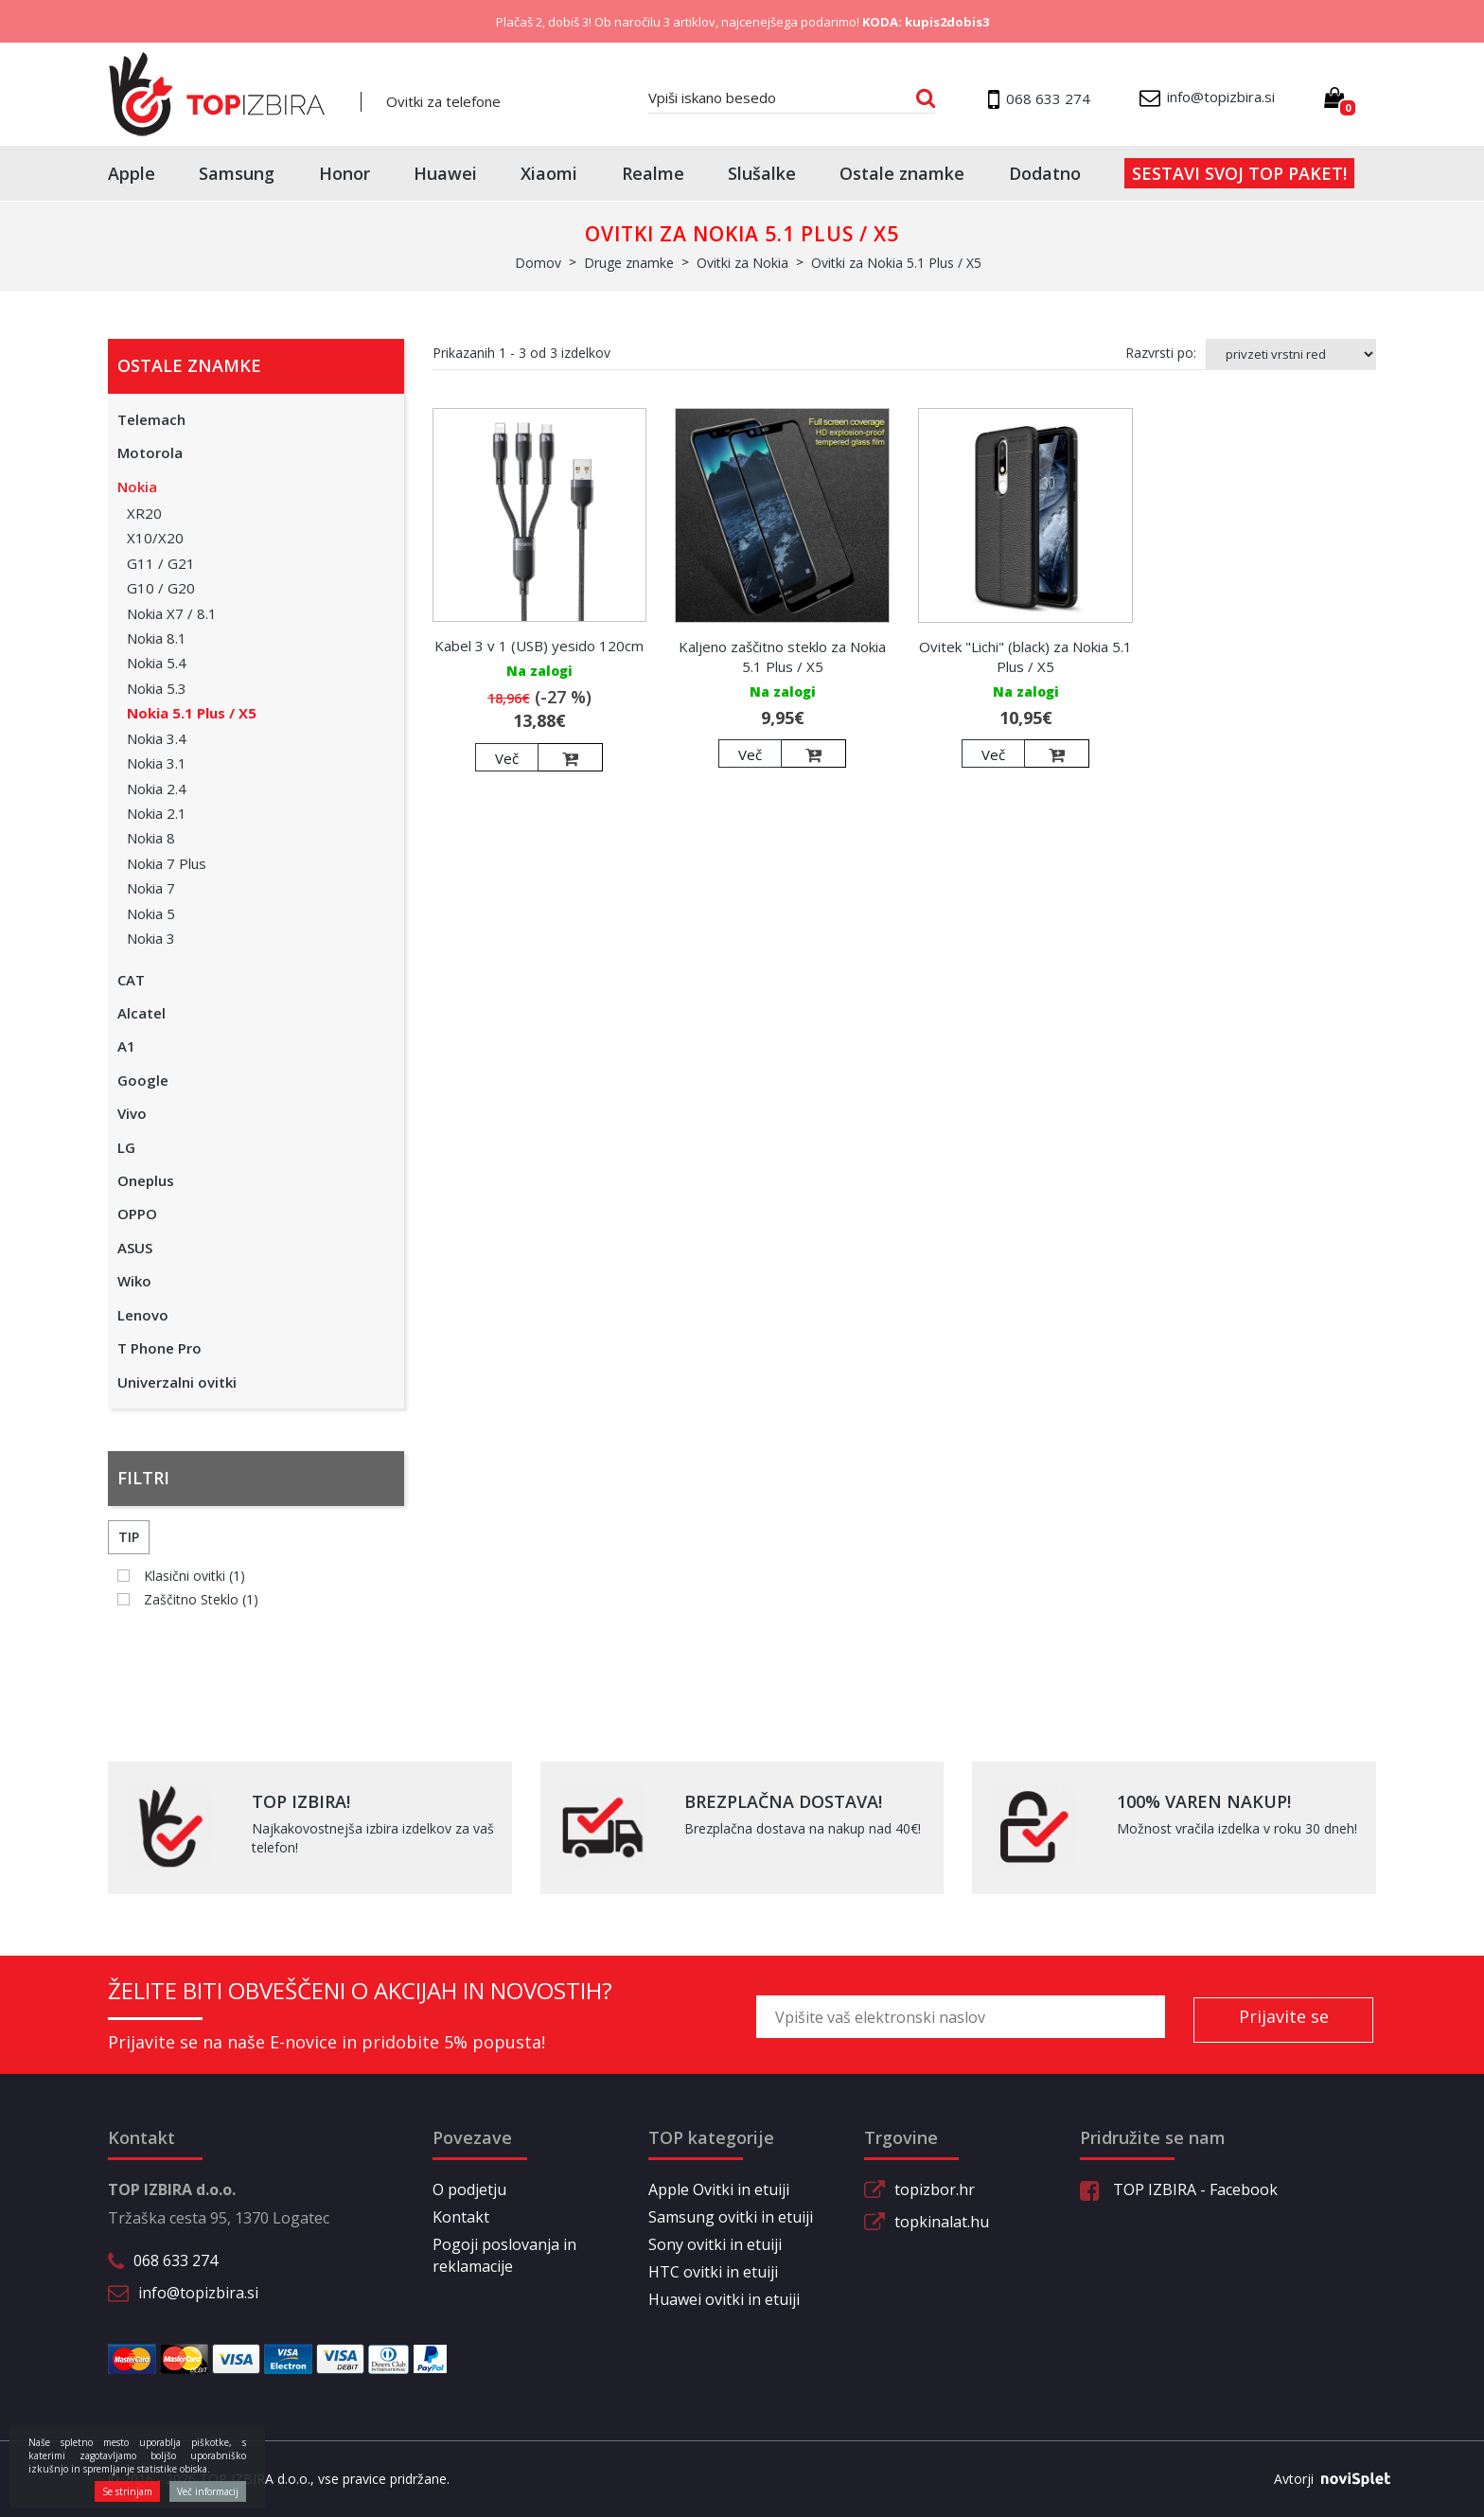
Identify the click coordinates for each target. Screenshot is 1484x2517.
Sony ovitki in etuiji (715, 2244)
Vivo (132, 1113)
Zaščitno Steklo (201, 1599)
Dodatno (1045, 173)
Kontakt (461, 2217)
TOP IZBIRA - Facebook (1179, 2189)
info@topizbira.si (198, 2292)
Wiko (134, 1280)
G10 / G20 (161, 587)
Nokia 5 (151, 913)
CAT (131, 979)
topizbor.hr (934, 2189)
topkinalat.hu (941, 2221)
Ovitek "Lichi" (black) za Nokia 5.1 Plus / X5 (1025, 656)
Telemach (151, 419)
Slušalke (762, 173)
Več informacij (207, 2491)
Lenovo (142, 1314)
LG (126, 1147)
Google (142, 1080)
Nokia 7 (151, 887)
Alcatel (141, 1012)
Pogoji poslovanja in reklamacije (504, 2255)
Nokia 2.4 (156, 788)
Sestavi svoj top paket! (1239, 173)
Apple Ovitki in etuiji (718, 2189)
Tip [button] (128, 1537)
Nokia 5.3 (156, 688)
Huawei (445, 173)
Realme (653, 173)
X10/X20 (155, 537)
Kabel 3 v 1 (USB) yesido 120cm (539, 645)
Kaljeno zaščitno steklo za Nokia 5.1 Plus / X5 (782, 656)
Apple (131, 173)
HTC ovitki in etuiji (713, 2271)
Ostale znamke (901, 173)
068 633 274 (175, 2260)
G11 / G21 (161, 563)
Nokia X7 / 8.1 (172, 613)
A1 (126, 1046)
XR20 (144, 513)
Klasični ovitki (194, 1575)
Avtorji (1325, 2479)
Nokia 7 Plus (166, 863)
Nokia (137, 486)
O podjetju (469, 2189)
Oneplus (145, 1180)
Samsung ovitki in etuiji (730, 2217)
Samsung (236, 173)
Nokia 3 (151, 938)
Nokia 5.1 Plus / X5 (191, 712)
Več (507, 758)
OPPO (137, 1213)
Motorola (150, 452)
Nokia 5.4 (156, 662)
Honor (344, 173)
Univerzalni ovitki (177, 1382)
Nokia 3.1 (156, 762)
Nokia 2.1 (156, 813)
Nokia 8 (151, 837)
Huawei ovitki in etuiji (724, 2299)
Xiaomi (549, 173)
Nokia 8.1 (156, 638)
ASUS (134, 1247)
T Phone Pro (159, 1347)
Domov (538, 263)
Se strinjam (127, 2491)
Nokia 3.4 (156, 738)
